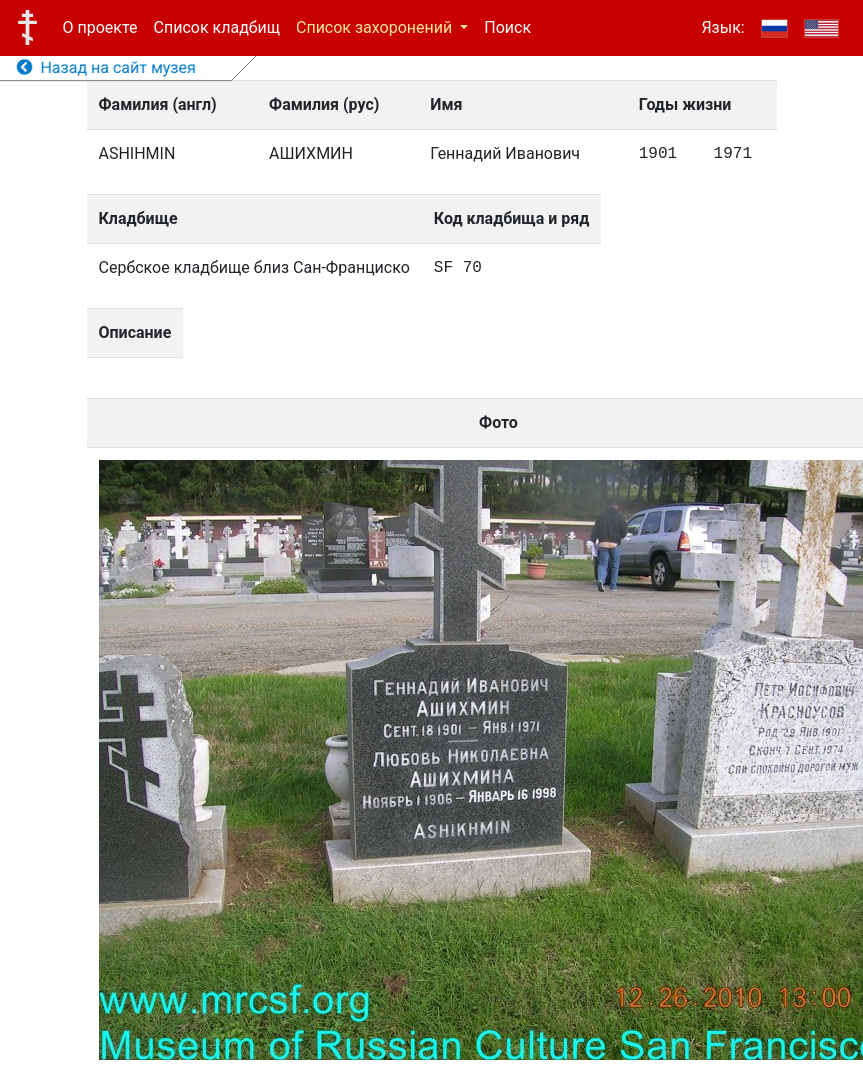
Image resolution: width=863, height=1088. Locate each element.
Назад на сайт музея (106, 67)
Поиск (507, 27)
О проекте (100, 27)
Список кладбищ (217, 27)
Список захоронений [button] (376, 27)
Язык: (722, 27)
